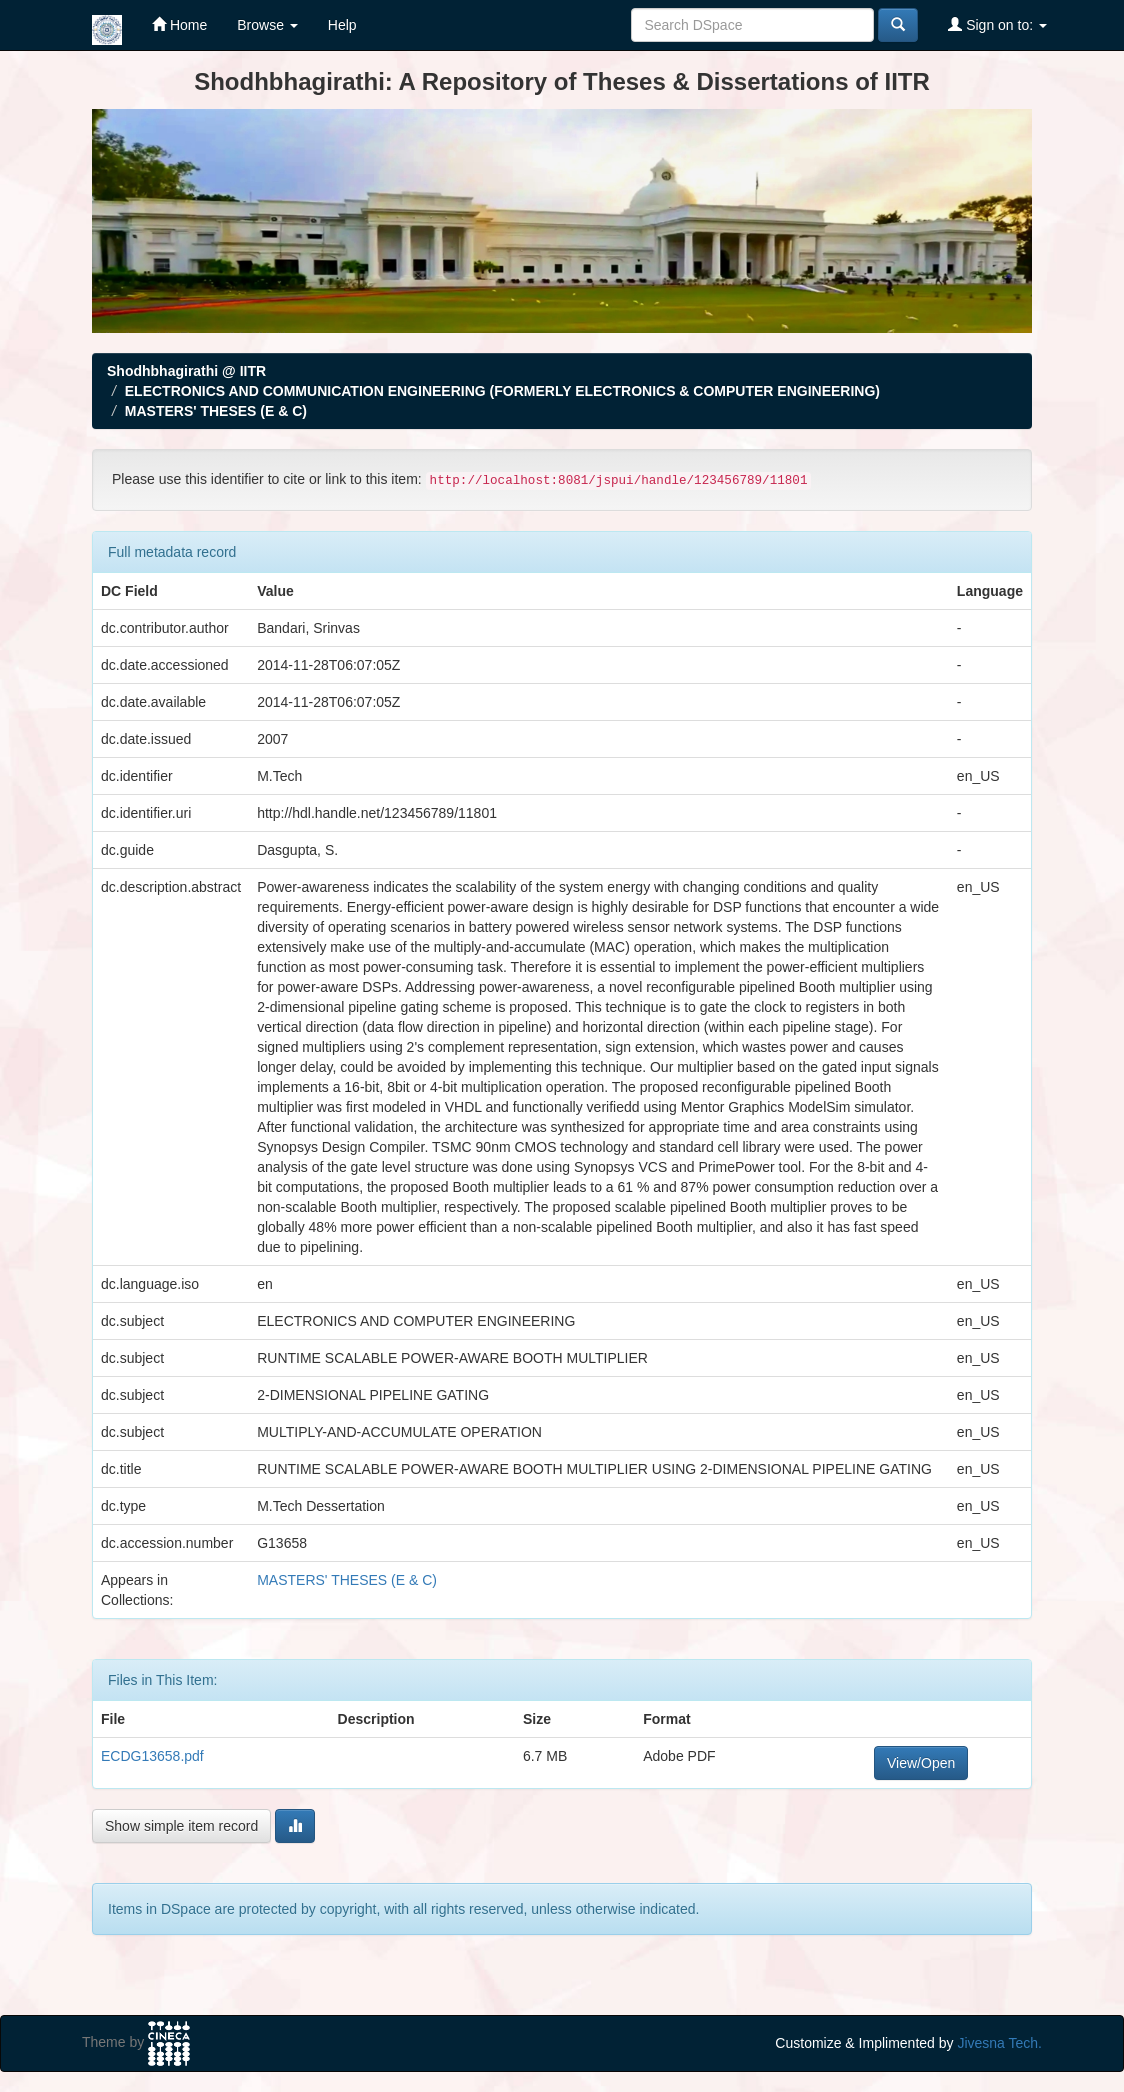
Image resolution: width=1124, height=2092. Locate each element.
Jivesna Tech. (999, 2043)
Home (179, 24)
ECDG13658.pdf (152, 1756)
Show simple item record (181, 1826)
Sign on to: (997, 24)
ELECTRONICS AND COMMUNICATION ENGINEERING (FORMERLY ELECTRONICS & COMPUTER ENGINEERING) (502, 391)
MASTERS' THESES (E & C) (216, 411)
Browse (267, 25)
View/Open (921, 1763)
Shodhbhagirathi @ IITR (186, 371)
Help (342, 25)
